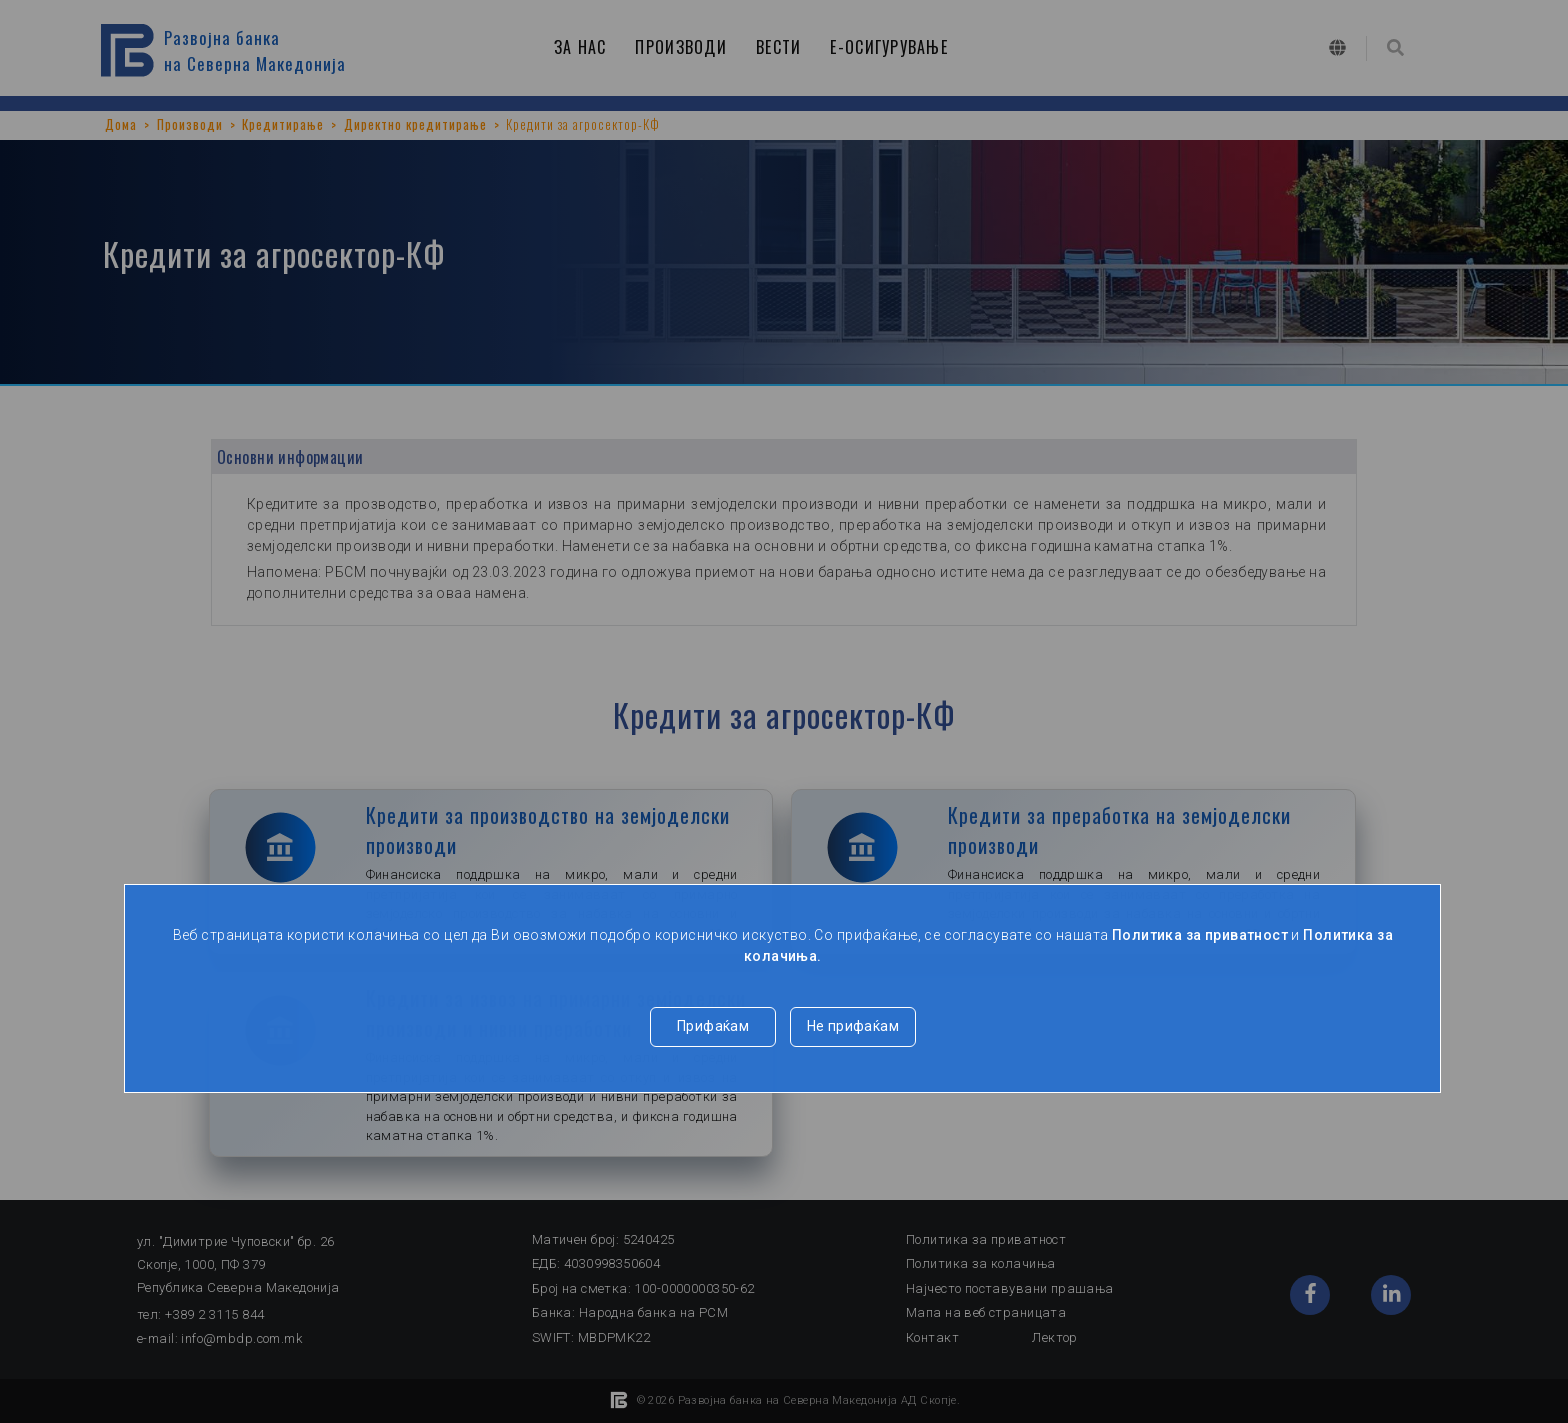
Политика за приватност (1200, 935)
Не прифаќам (853, 1026)
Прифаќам (713, 1026)
